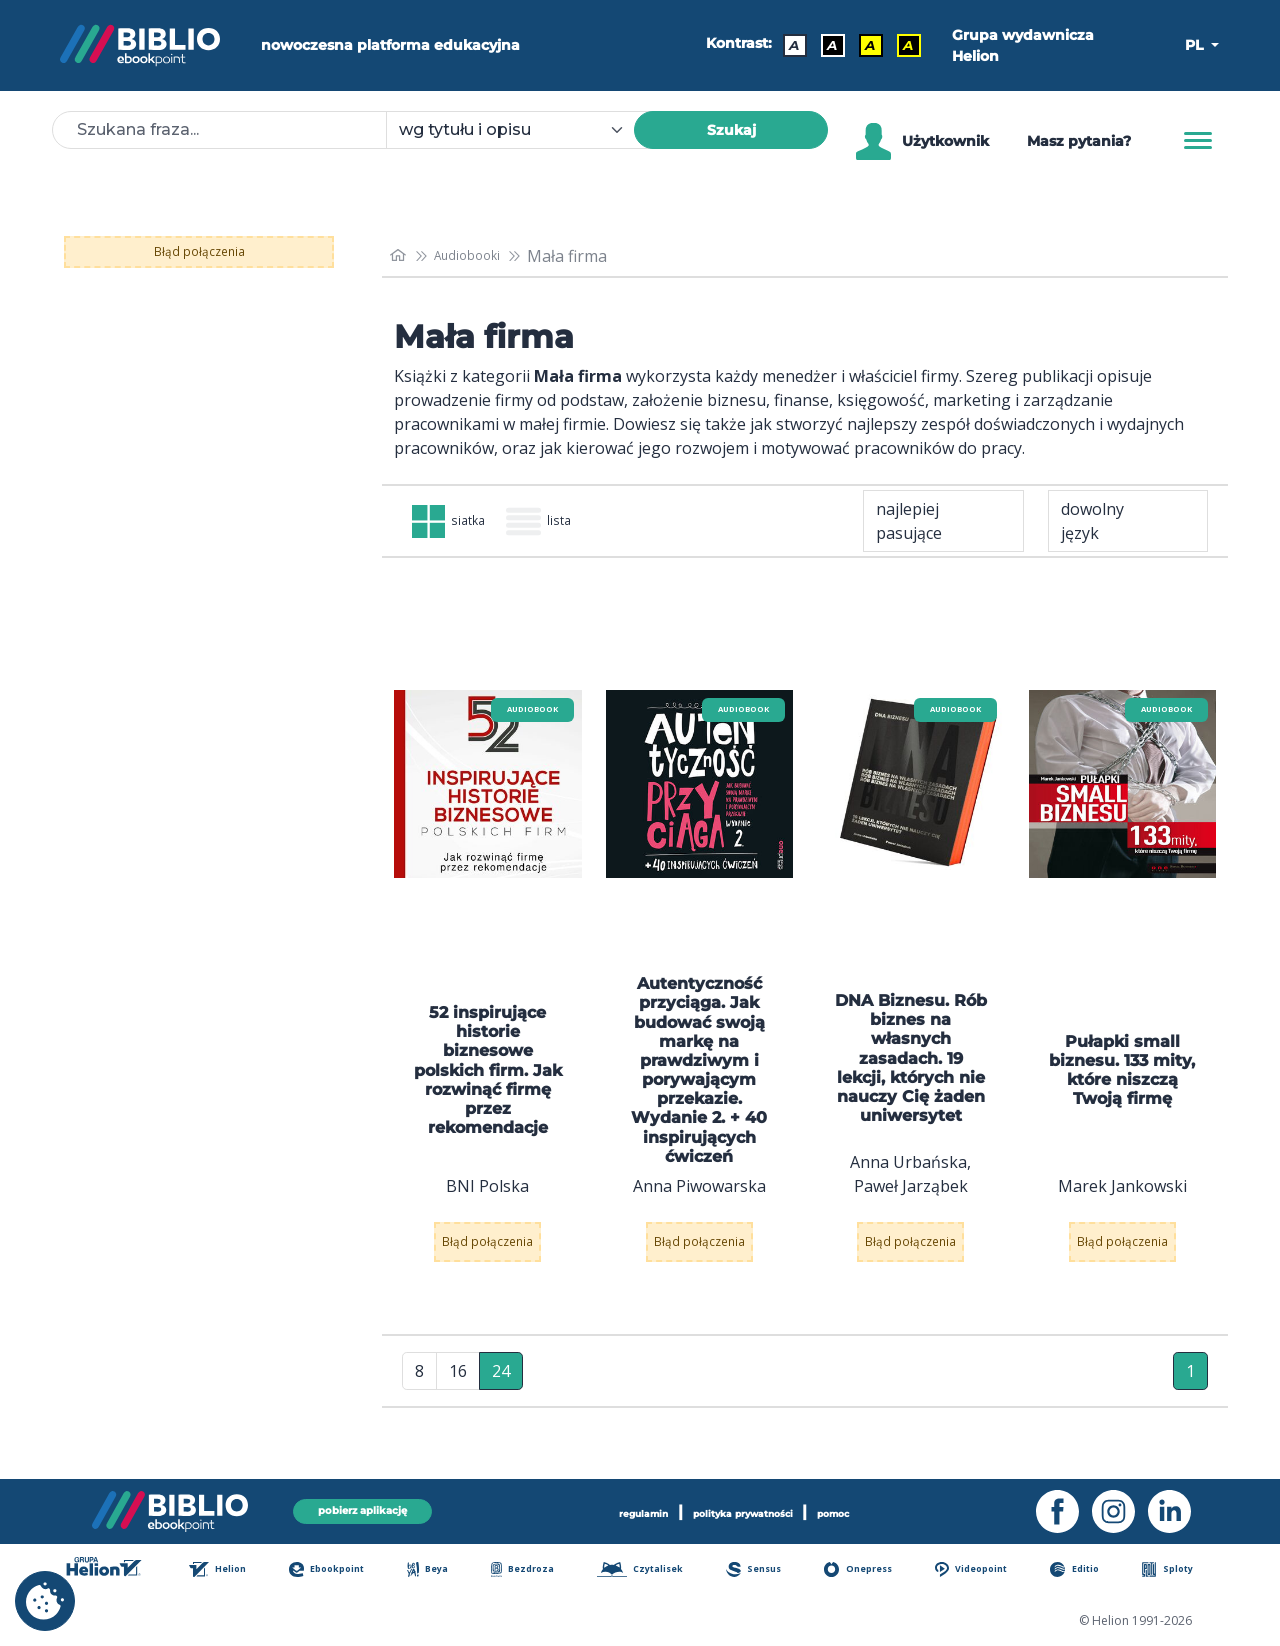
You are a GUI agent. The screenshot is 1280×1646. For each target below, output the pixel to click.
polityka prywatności (747, 1509)
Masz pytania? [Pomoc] (1079, 141)
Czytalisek (654, 1571)
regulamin (603, 1509)
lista (576, 523)
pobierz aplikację (362, 1508)
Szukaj (731, 130)
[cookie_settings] (45, 1601)
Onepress (874, 1571)
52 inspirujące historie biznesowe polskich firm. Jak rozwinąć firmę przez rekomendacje (488, 1074)
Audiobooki (483, 256)
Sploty (1180, 1571)
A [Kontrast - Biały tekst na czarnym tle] (824, 45)
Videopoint (989, 1571)
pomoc (878, 1509)
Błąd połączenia (199, 252)
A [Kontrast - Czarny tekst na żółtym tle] (862, 45)
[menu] (488, 788)
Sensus (770, 1571)
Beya (443, 1571)
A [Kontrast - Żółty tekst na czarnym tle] (900, 45)
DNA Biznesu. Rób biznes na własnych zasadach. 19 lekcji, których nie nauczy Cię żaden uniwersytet (911, 1062)
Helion (234, 1571)
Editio (1092, 1571)
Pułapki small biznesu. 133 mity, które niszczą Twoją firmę (1122, 1073)
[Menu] (1198, 141)
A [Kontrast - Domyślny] (786, 45)
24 (501, 1389)
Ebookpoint (343, 1571)
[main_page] (401, 255)
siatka (462, 523)
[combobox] (522, 130)
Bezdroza (533, 1571)
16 (458, 1389)
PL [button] (1196, 45)
